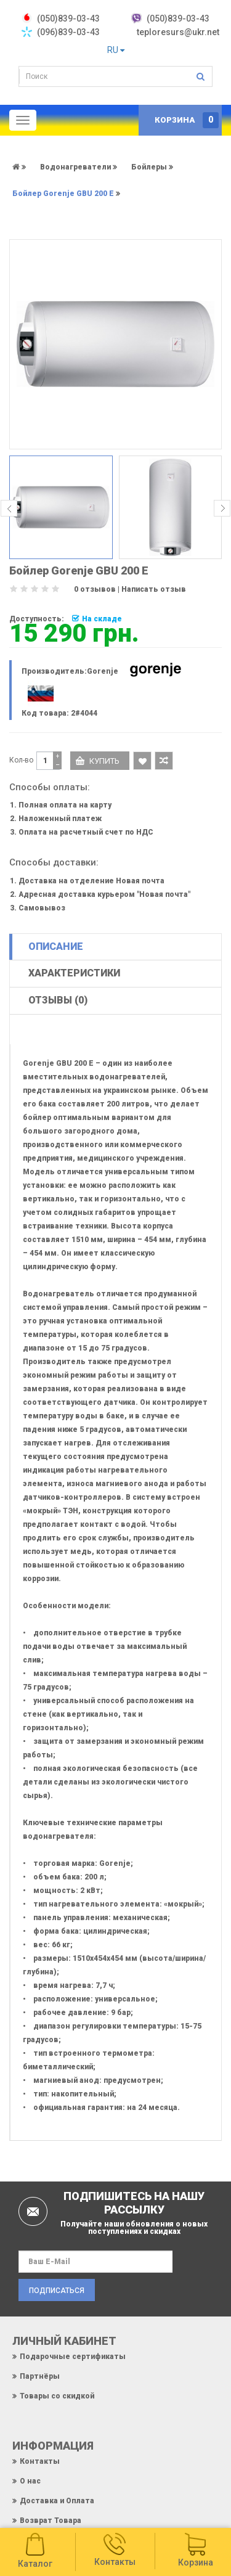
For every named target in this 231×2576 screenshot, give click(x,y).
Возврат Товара (50, 2520)
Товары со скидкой (57, 2396)
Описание (55, 946)
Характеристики (74, 973)
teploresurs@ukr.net (178, 32)
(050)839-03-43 (178, 18)
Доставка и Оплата (57, 2500)
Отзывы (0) (57, 1000)
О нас (30, 2481)
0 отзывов (95, 589)
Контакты (40, 2461)
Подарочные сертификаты (73, 2356)
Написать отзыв (153, 589)
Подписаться (56, 2290)
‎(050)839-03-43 (68, 18)
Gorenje (102, 671)
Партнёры (40, 2376)
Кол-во (21, 760)
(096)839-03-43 (68, 32)
